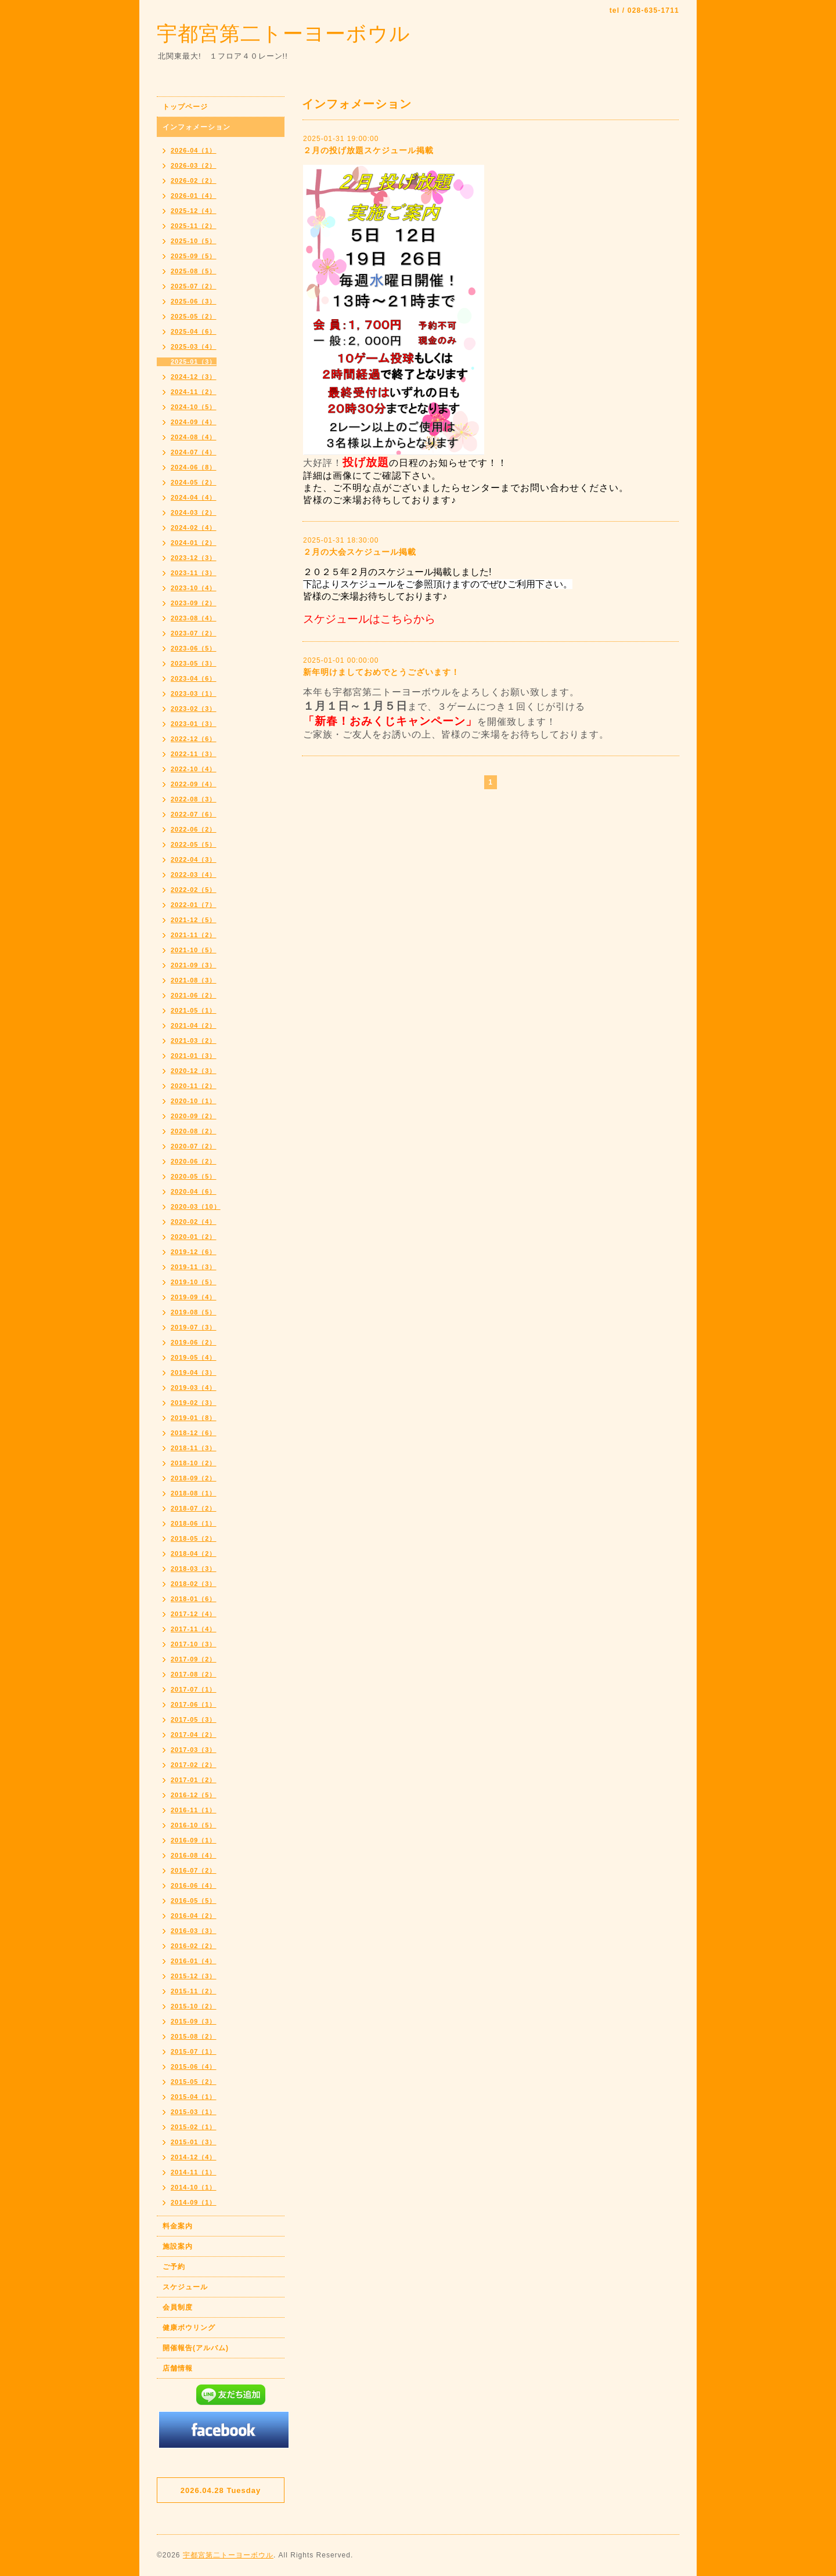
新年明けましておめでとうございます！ (381, 672)
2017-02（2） (194, 1764)
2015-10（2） (194, 2006)
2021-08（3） (194, 980)
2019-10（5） (194, 1281)
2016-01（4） (194, 1960)
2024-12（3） (194, 376)
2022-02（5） (194, 889)
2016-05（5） (194, 1900)
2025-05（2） (194, 316)
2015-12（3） (194, 1975)
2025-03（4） (194, 346)
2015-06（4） (194, 2066)
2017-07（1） (194, 1689)
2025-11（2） (194, 225)
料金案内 (178, 2226)
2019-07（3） (194, 1327)
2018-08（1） (194, 1493)
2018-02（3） (194, 1583)
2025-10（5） (194, 240)
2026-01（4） (194, 195)
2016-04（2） (194, 1915)
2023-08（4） (194, 618)
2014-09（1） (194, 2202)
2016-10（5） (194, 1825)
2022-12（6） (194, 738)
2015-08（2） (194, 2036)
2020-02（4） (194, 1221)
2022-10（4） (194, 768)
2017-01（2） (194, 1779)
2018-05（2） (194, 1538)
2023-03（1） (194, 693)
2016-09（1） (194, 1840)
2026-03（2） (194, 165)
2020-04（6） (194, 1191)
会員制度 (178, 2307)
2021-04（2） (194, 1025)
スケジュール (185, 2287)
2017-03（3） (194, 1749)
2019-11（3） (194, 1266)
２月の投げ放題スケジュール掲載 (368, 150)
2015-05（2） (194, 2081)
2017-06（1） (194, 1704)
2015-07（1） (194, 2051)
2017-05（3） (194, 1719)
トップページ (185, 107)
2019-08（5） (194, 1312)
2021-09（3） (194, 965)
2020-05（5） (194, 1176)
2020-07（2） (194, 1146)
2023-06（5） (194, 648)
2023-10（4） (194, 587)
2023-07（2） (194, 633)
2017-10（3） (194, 1644)
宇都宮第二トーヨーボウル (283, 33)
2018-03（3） (194, 1568)
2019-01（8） (194, 1417)
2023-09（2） (194, 602)
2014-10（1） (194, 2187)
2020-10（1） (194, 1100)
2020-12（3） (194, 1070)
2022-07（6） (194, 814)
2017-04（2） (194, 1734)
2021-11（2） (194, 934)
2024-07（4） (194, 452)
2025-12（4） (194, 210)
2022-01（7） (194, 904)
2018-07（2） (194, 1508)
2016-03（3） (194, 1930)
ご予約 (174, 2267)
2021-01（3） (194, 1055)
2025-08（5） (194, 271)
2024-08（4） (194, 436)
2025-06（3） (194, 301)
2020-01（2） (194, 1236)
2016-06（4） (194, 1885)
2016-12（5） (194, 1794)
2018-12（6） (194, 1432)
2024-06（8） (194, 467)
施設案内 (178, 2246)
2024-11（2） (194, 391)
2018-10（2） (194, 1462)
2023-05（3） (194, 663)
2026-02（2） (194, 180)
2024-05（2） (194, 482)
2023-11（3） (194, 572)
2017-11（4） (194, 1628)
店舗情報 (178, 2368)
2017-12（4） (194, 1613)
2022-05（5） (194, 844)
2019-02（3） (194, 1402)
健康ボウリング (189, 2328)
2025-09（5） (194, 255)
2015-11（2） (194, 1991)
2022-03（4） (194, 874)
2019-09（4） (194, 1297)
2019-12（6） (194, 1251)
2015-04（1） (194, 2096)
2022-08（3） (194, 799)
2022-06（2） (194, 829)
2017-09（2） (194, 1659)
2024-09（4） (194, 421)
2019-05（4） (194, 1357)
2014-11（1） (194, 2172)
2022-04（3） (194, 859)
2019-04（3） (194, 1372)
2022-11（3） (194, 753)
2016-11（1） (194, 1810)
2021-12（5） (194, 919)
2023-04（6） (194, 678)
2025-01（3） (194, 361)
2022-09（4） (194, 784)
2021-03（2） (194, 1040)
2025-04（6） (194, 331)
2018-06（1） (194, 1523)
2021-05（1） (194, 1010)
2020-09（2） (194, 1115)
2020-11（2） (194, 1085)
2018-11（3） (194, 1447)
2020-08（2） (194, 1131)
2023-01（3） (194, 723)
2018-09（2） (194, 1478)
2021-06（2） (194, 995)
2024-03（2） (194, 512)
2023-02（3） (194, 708)
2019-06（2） (194, 1342)
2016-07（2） (194, 1870)
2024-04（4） (194, 497)
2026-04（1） (194, 150)
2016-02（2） (194, 1945)
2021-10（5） (194, 949)
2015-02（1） (194, 2126)
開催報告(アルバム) (196, 2348)
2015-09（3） (194, 2021)
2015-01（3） (194, 2141)
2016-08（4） (194, 1855)
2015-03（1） (194, 2111)
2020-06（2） (194, 1161)
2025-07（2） (194, 286)
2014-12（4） (194, 2157)
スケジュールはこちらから (369, 619)
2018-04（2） (194, 1553)
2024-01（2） (194, 542)
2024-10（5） (194, 406)
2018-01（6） (194, 1598)
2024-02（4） (194, 527)
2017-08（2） (194, 1674)
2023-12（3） (194, 557)
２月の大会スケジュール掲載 (359, 552)
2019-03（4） (194, 1387)
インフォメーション (196, 127)
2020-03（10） (196, 1206)
